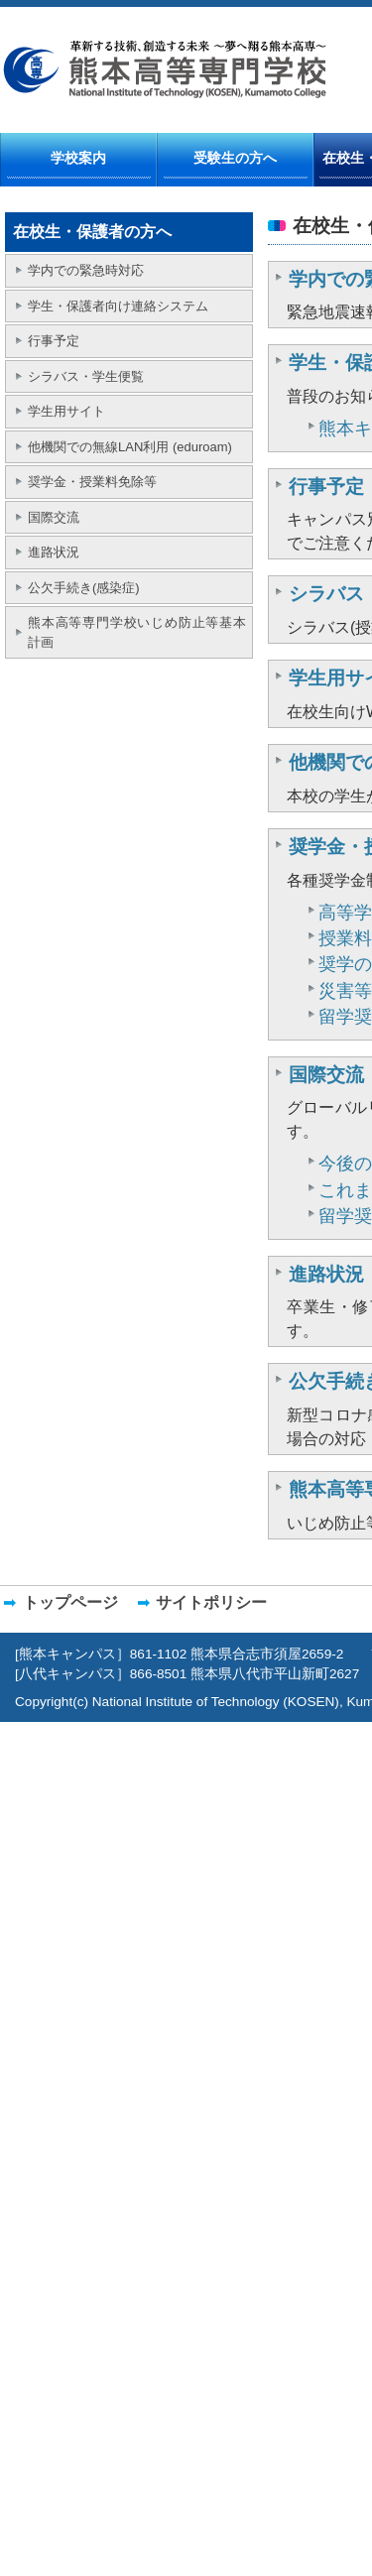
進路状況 (53, 552)
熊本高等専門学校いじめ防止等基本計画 (137, 632)
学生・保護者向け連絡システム (118, 306)
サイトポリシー (211, 1602)
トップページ (70, 1602)
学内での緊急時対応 (86, 270)
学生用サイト (66, 411)
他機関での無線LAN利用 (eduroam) (130, 446)
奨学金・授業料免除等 (92, 481)
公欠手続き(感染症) (84, 587)
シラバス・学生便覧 (86, 376)
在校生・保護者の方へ (92, 231)
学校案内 (78, 158)
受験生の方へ (235, 158)
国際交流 (53, 517)
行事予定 (53, 340)
